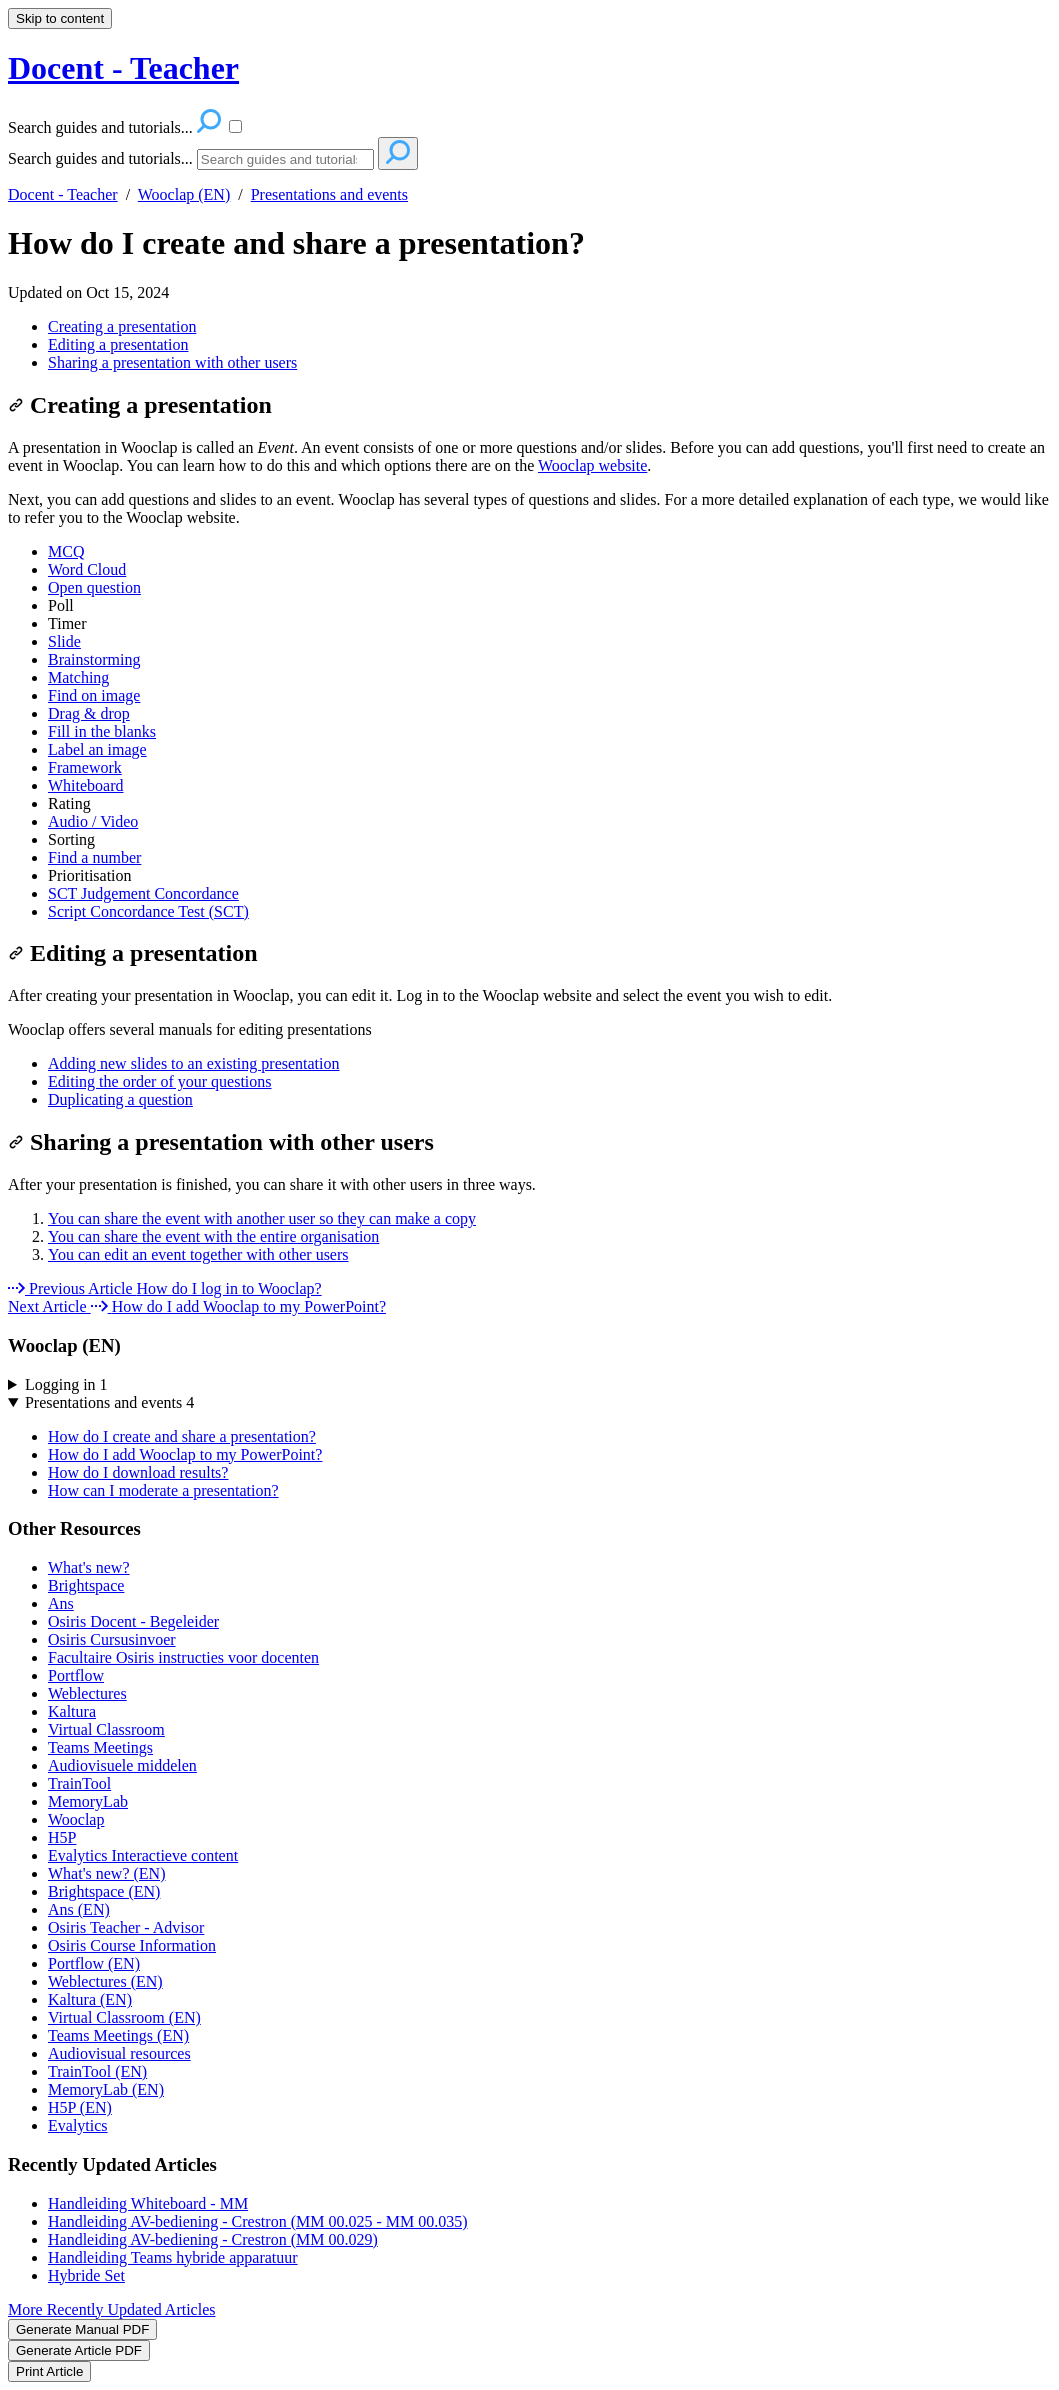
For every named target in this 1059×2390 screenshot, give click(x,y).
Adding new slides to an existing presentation (194, 1063)
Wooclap (76, 1819)
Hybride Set (86, 2275)
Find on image (94, 695)
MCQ (66, 551)
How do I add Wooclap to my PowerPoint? (185, 1454)
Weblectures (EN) (105, 1981)
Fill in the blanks (102, 731)
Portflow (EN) (94, 1963)
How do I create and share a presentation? (296, 243)
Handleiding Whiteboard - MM (148, 2203)
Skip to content (60, 18)
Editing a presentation (118, 344)
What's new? (89, 1567)
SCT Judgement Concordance (143, 893)
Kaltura (72, 1711)
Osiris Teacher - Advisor (126, 1927)
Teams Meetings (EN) (118, 2035)
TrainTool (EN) (97, 2071)
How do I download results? (138, 1472)
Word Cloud (87, 569)
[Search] (285, 159)
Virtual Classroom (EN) (124, 2017)
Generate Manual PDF (82, 2329)
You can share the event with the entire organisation (213, 1236)
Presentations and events (329, 194)
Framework (85, 767)
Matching (78, 677)
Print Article (49, 2371)
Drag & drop (89, 713)
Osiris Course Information (132, 1945)
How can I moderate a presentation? (163, 1490)
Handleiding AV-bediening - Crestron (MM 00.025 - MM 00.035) (258, 2221)
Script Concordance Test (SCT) (148, 911)
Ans (61, 1603)
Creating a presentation (122, 326)
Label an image (97, 749)
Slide (64, 641)
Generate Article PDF (79, 2350)
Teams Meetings (100, 1747)
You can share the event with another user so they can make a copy (262, 1218)
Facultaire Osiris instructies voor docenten (183, 1657)
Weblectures (87, 1693)
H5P (62, 1837)
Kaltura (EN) (90, 1999)
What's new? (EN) (107, 1873)
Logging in (66, 1384)
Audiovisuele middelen (122, 1765)
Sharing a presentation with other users (172, 362)
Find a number (94, 857)
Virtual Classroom (106, 1729)
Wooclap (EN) (184, 194)
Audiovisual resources (119, 2053)
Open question (94, 587)
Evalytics (78, 2125)
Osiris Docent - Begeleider (133, 1621)
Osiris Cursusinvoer (112, 1639)
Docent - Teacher (63, 194)
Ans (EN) (79, 1909)
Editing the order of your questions (160, 1081)
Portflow (76, 1675)
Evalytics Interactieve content (143, 1855)
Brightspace (86, 1585)
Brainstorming (94, 659)
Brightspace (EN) (104, 1891)
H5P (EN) (80, 2107)
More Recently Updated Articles (112, 2309)
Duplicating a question (120, 1099)
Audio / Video (93, 821)
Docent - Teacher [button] (123, 68)
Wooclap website (592, 465)
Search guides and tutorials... (100, 158)
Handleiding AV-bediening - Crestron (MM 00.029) (213, 2239)
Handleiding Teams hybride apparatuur (173, 2257)
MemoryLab (88, 1801)
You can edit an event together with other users (198, 1254)
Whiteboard (86, 785)
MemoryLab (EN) (106, 2089)
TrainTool (79, 1783)
